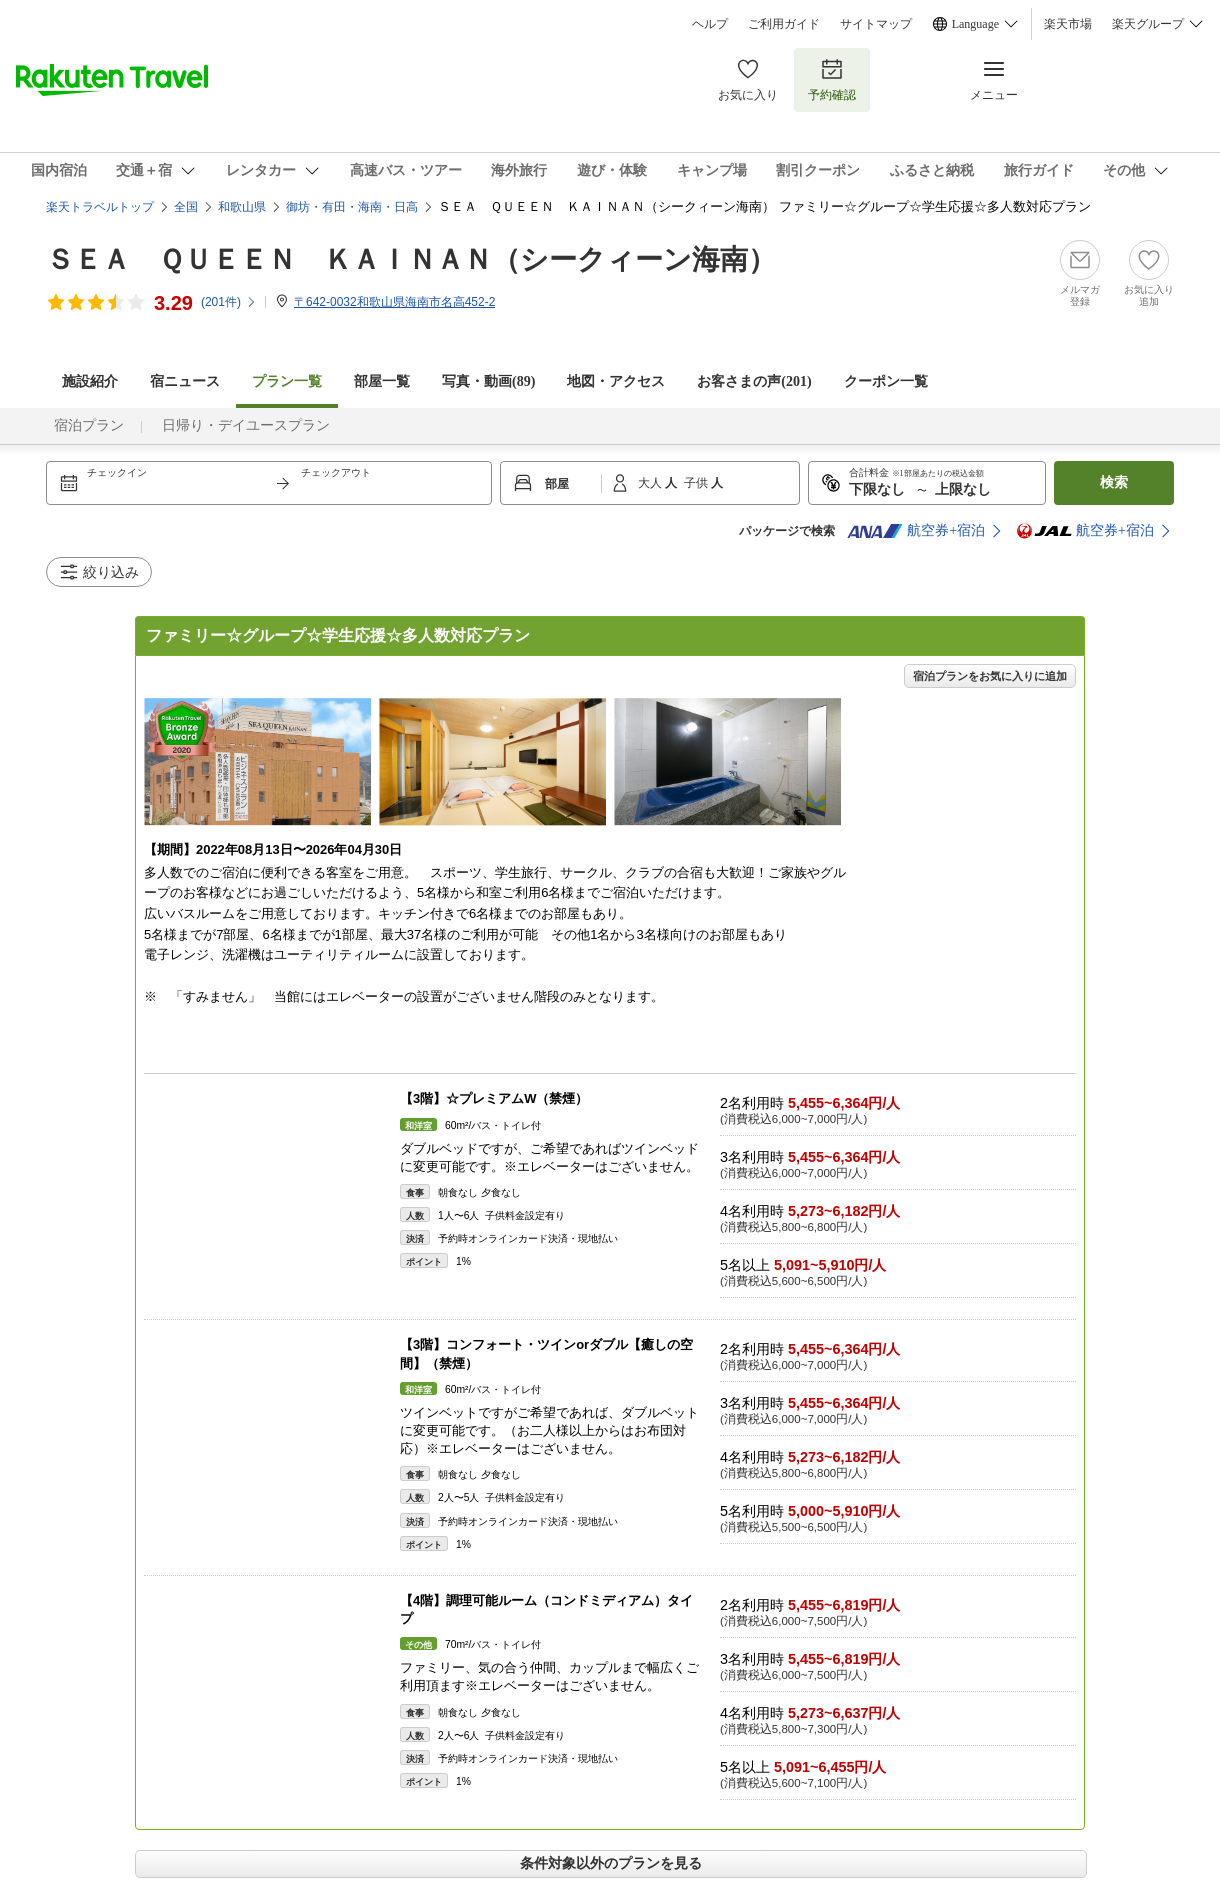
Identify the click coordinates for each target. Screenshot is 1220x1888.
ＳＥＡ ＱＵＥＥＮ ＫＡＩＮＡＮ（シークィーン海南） (411, 259)
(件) (229, 302)
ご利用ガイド (784, 24)
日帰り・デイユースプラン (246, 425)
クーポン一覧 (886, 381)
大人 (651, 483)
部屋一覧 (382, 381)
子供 (697, 483)
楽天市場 (1068, 24)
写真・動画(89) (488, 381)
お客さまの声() (754, 381)
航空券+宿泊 (916, 531)
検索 (1114, 482)
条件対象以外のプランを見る (611, 1863)
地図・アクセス (616, 381)
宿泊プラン (89, 425)
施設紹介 (90, 381)
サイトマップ (876, 24)
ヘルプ (710, 24)
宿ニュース (185, 381)
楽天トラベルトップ (100, 207)
